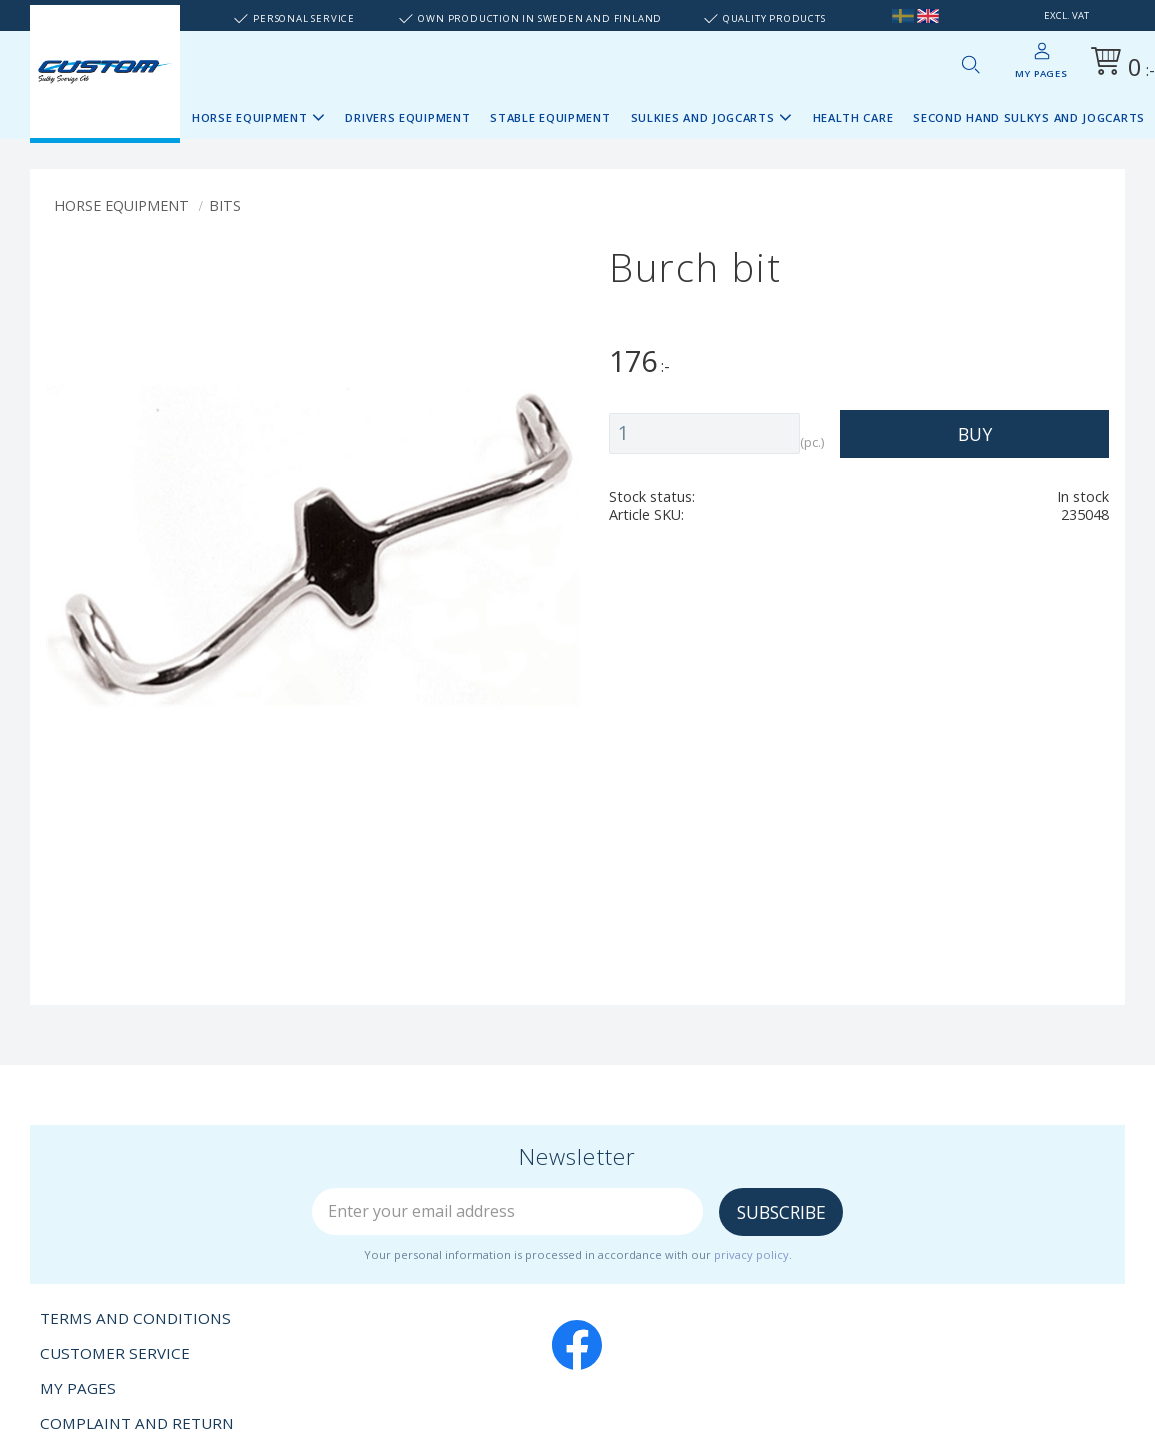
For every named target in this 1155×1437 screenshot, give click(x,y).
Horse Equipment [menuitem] (250, 117)
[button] (970, 64)
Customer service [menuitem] (115, 1353)
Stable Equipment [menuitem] (550, 117)
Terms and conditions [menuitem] (135, 1318)
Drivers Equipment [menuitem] (407, 117)
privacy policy (751, 1254)
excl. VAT (1066, 15)
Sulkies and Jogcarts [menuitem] (703, 117)
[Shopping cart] (1119, 64)
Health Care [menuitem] (853, 117)
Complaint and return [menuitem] (137, 1423)
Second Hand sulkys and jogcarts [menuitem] (1029, 117)
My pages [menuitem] (1041, 73)
